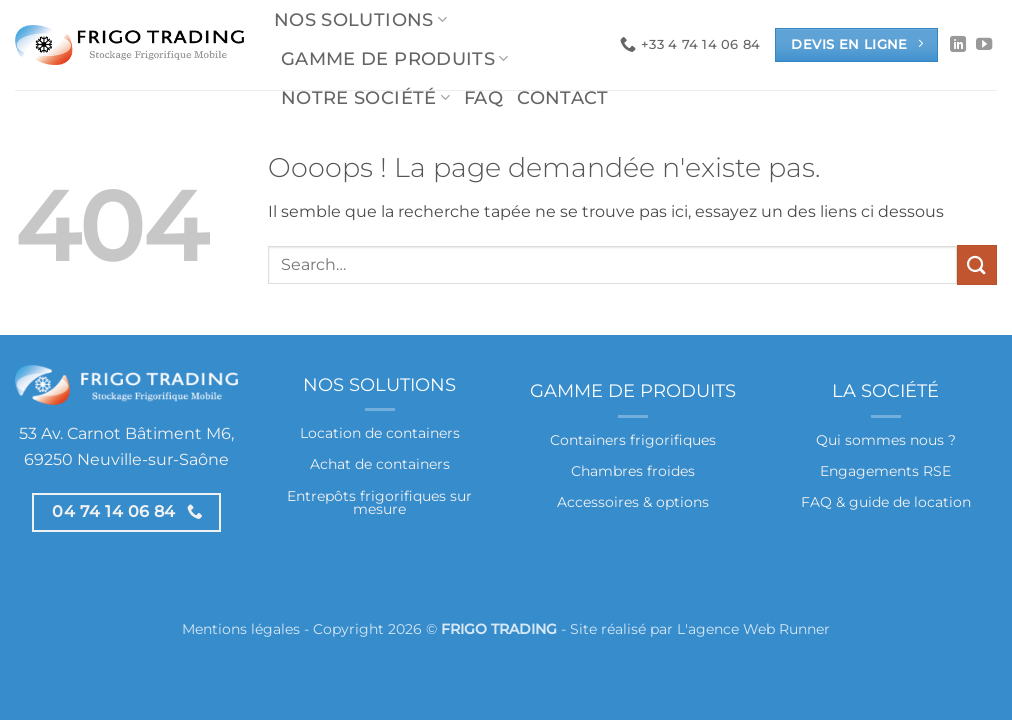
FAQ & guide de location (886, 502)
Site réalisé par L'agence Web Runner (700, 629)
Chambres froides (633, 471)
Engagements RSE (885, 471)
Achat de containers (380, 464)
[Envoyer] (977, 264)
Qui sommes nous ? (886, 440)
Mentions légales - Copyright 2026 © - (376, 629)
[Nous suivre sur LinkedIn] (958, 45)
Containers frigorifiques (633, 440)
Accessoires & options (633, 502)
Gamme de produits (395, 58)
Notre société (365, 97)
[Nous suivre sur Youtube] (984, 45)
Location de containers (380, 433)
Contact (562, 97)
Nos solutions (360, 19)
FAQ (483, 97)
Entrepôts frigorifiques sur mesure (379, 503)
